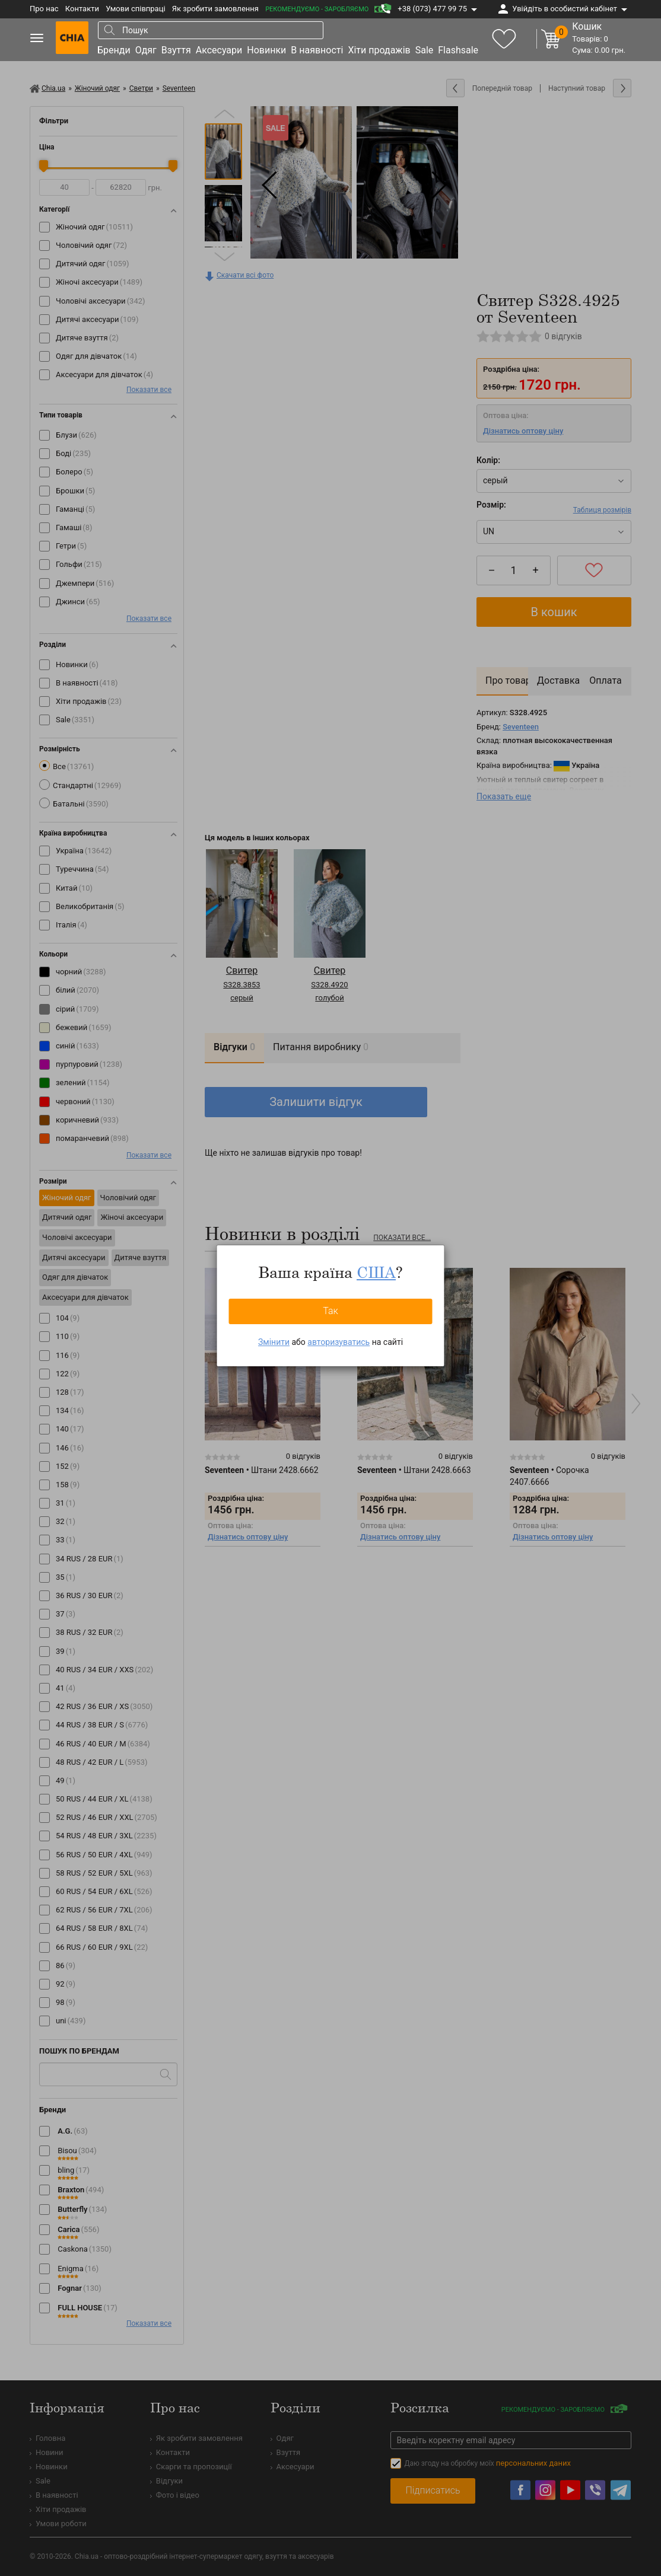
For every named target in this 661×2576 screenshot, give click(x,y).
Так (330, 1310)
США (376, 1272)
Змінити (274, 1342)
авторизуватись (338, 1342)
